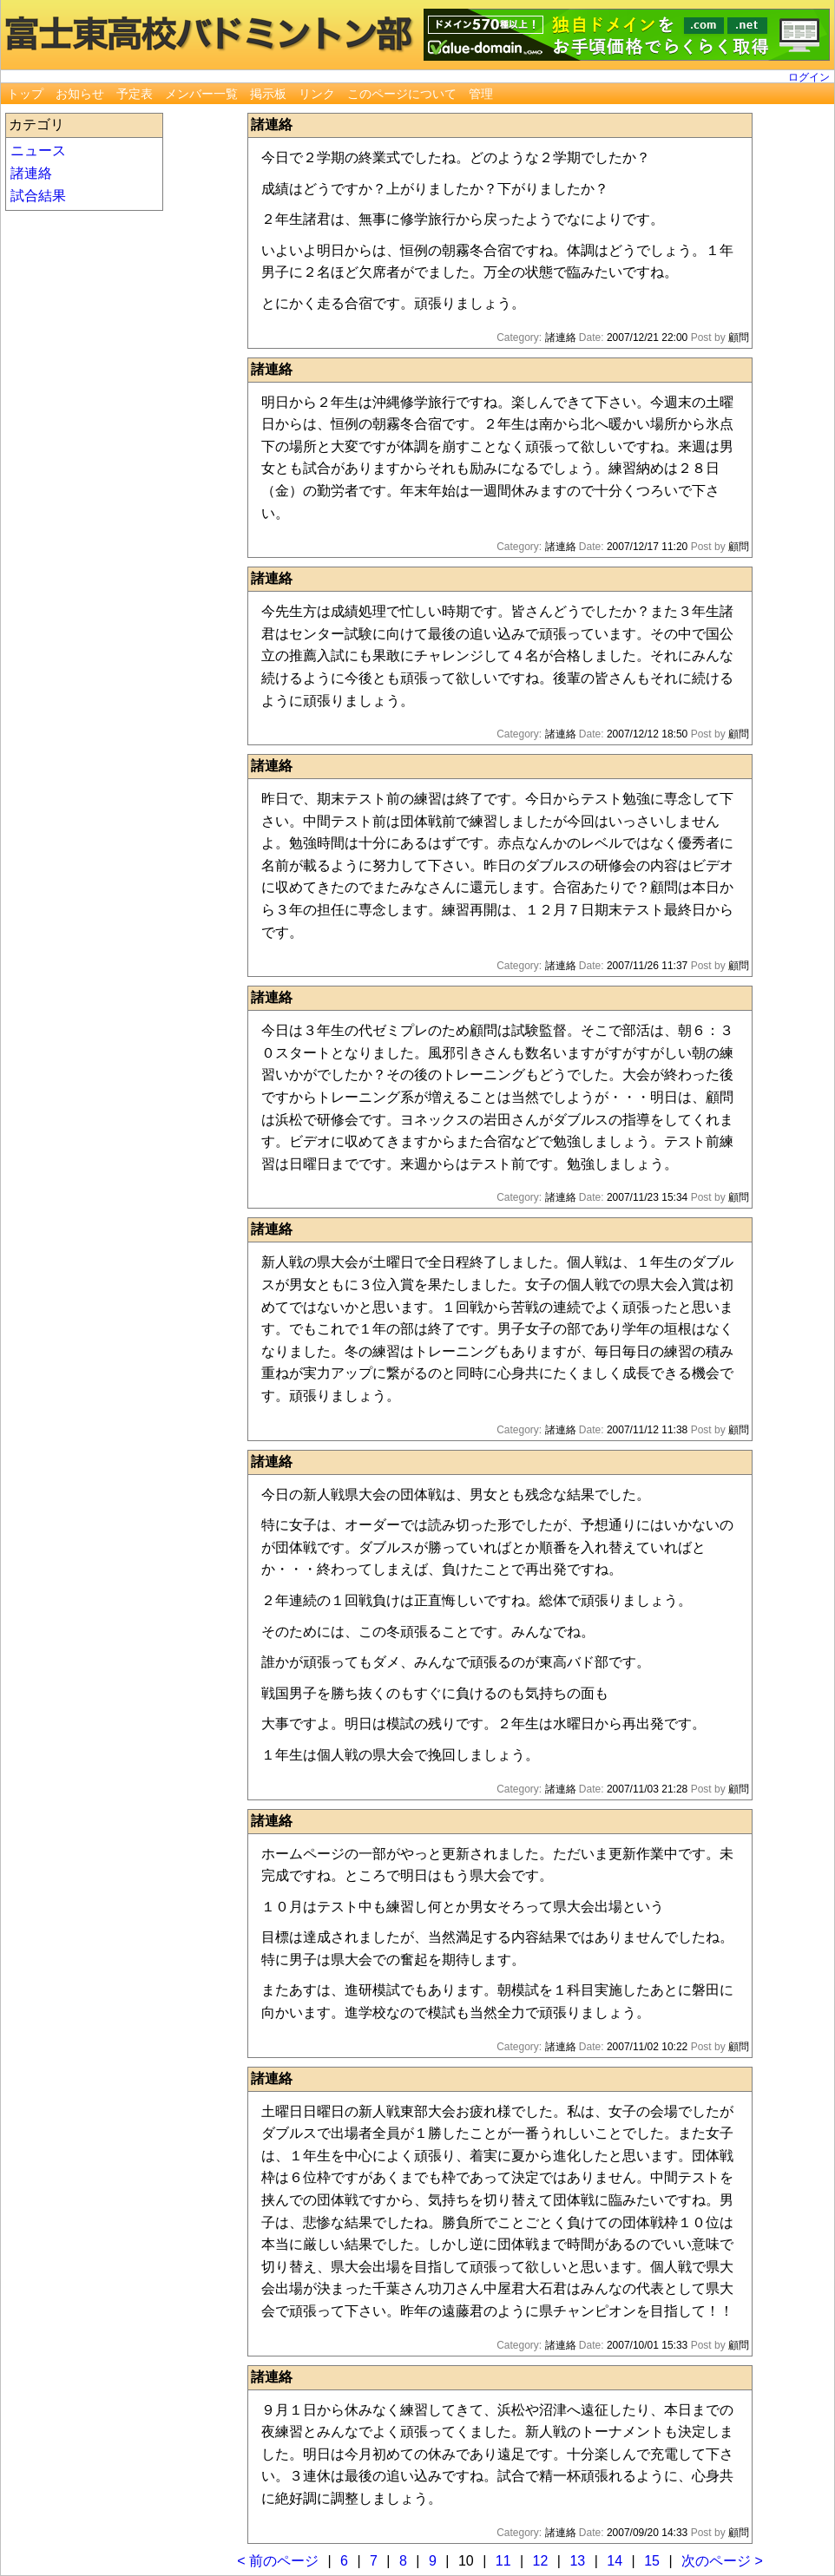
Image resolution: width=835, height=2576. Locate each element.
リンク (317, 94)
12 (541, 2560)
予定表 (134, 94)
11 (503, 2560)
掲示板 (268, 94)
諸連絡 (31, 173)
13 (577, 2560)
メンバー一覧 (201, 94)
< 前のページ (278, 2560)
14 (614, 2560)
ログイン (809, 77)
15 (652, 2560)
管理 (481, 94)
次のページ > (722, 2560)
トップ (25, 94)
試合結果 (38, 195)
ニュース (38, 150)
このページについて (402, 94)
